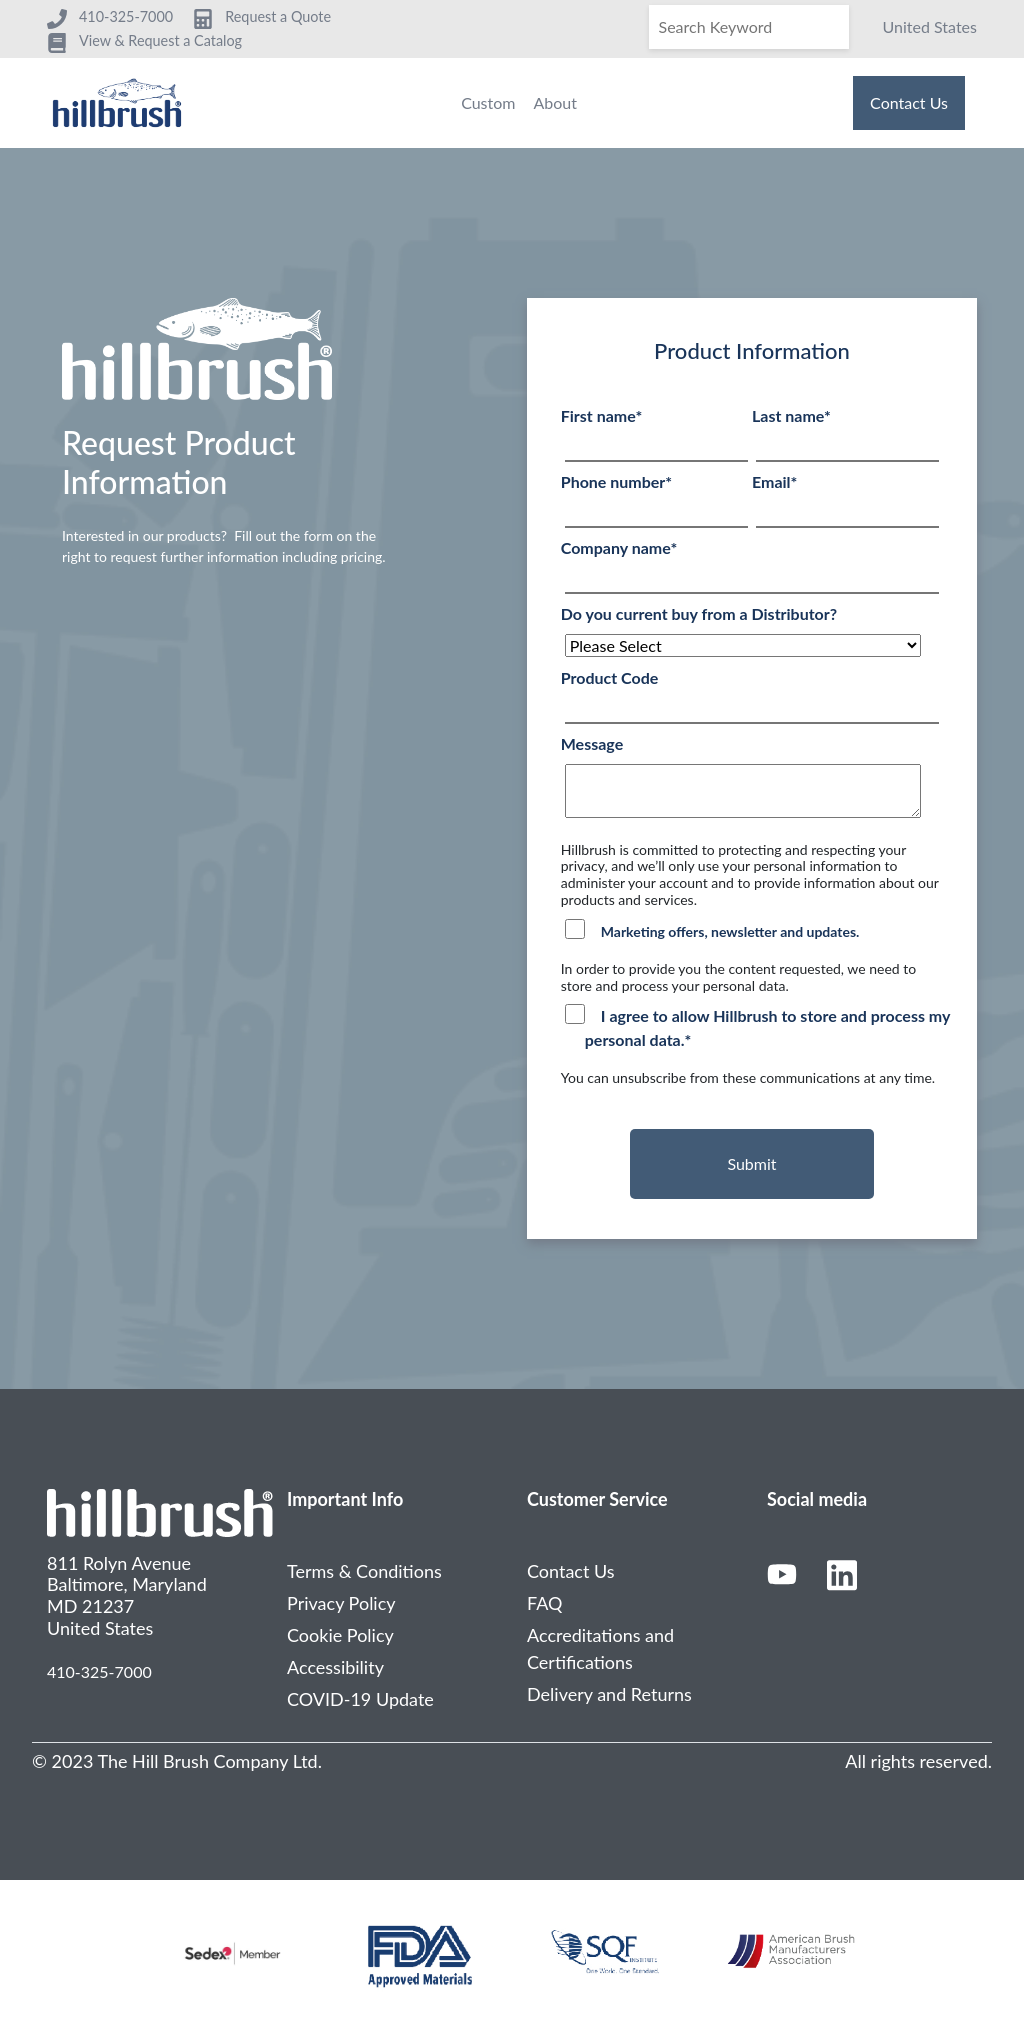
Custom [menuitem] (488, 102)
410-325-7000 (99, 1671)
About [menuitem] (555, 102)
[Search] (749, 27)
